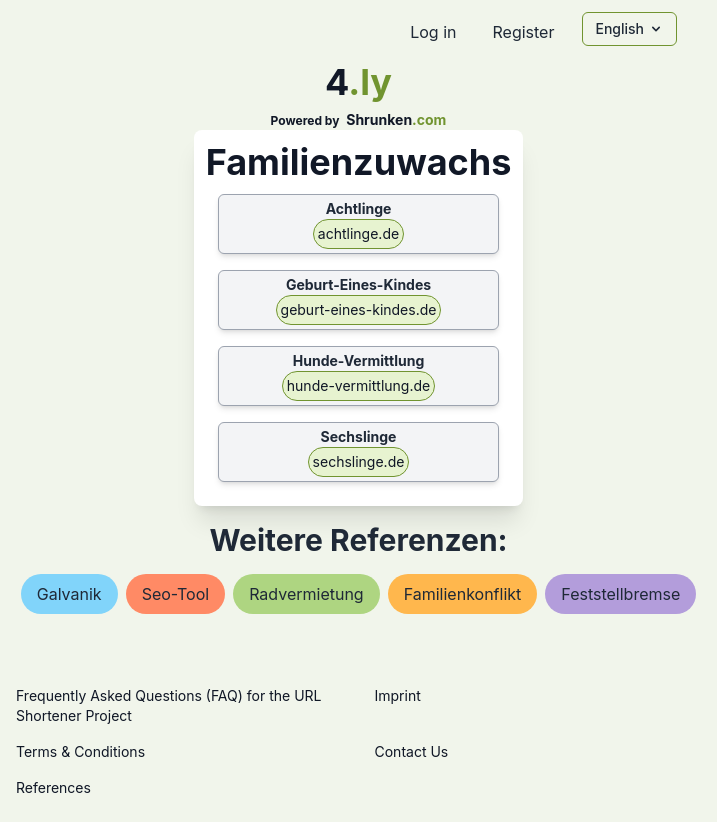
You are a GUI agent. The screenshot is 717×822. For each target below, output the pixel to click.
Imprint (398, 695)
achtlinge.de (358, 233)
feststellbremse (620, 594)
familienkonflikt (463, 594)
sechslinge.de (359, 461)
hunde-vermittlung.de (358, 385)
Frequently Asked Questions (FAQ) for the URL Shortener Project (168, 705)
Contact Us (412, 751)
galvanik (69, 594)
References (53, 787)
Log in (433, 32)
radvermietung (306, 594)
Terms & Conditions (80, 751)
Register (523, 32)
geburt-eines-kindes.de (359, 309)
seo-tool (176, 594)
